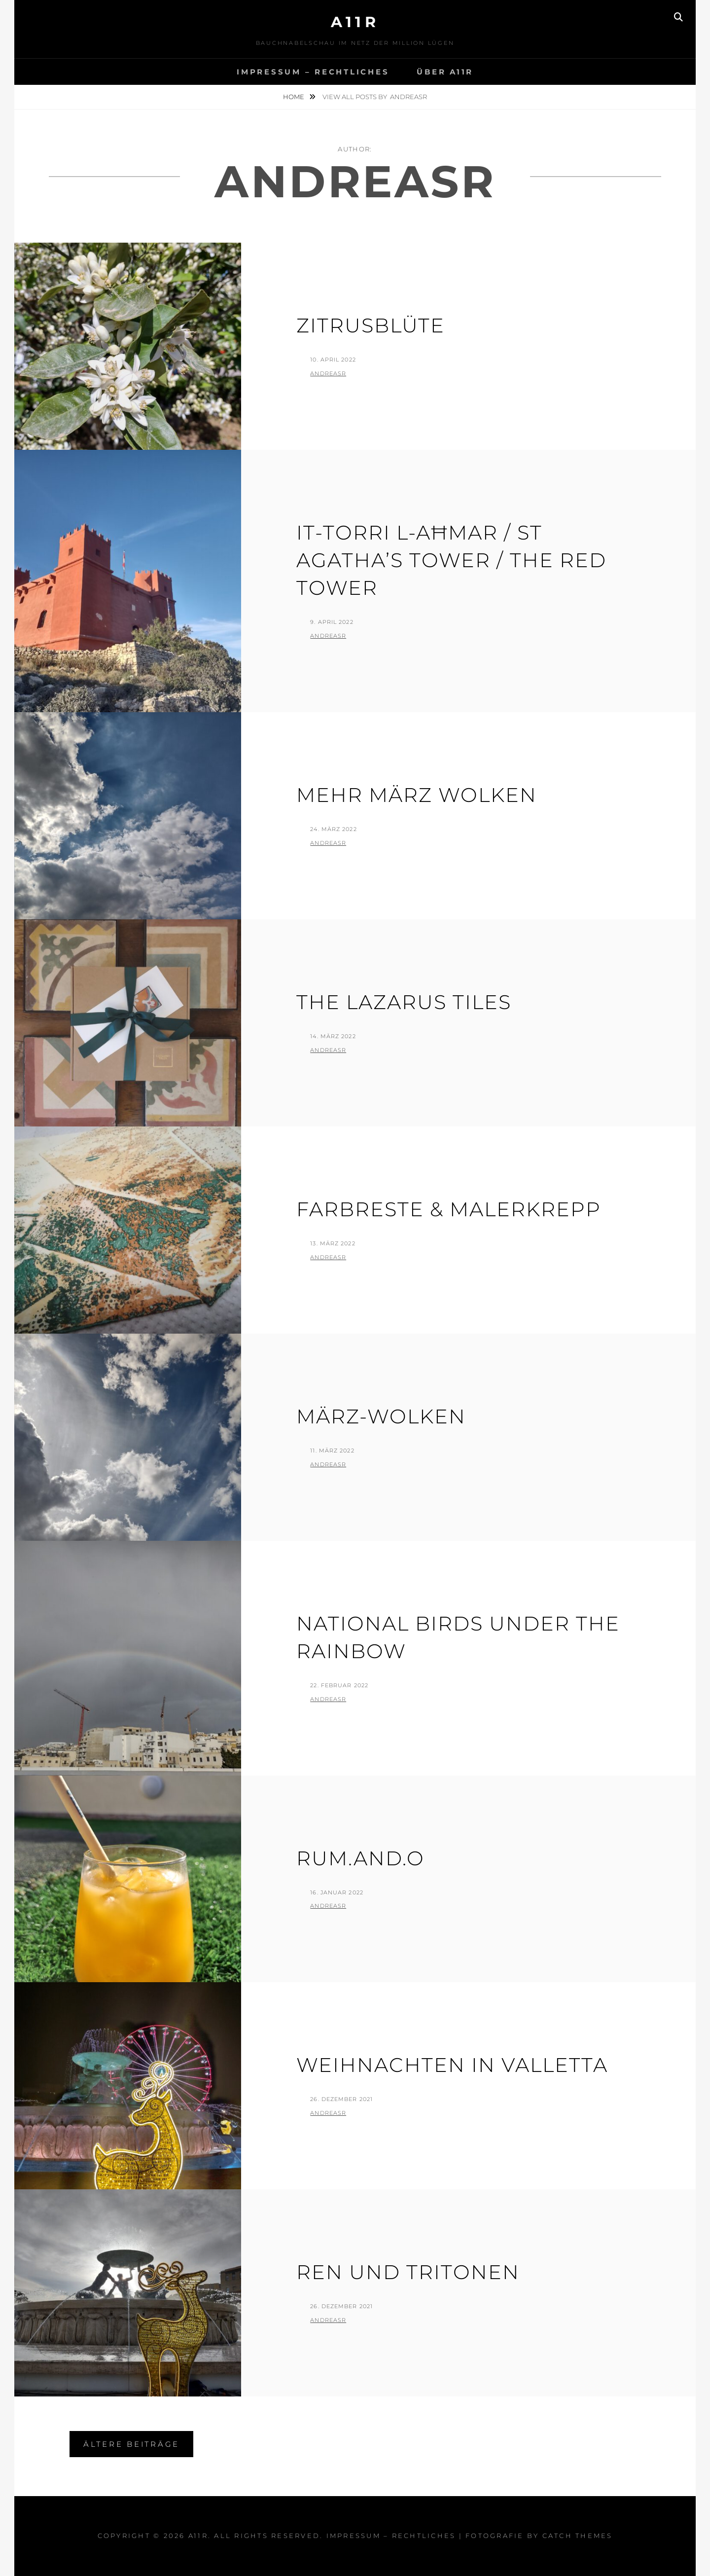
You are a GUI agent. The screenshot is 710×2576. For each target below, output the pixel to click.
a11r (355, 22)
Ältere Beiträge (131, 2444)
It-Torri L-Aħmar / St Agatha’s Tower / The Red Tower (451, 560)
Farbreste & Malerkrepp (448, 1209)
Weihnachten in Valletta (452, 2065)
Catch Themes (577, 2536)
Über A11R (445, 71)
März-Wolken (381, 1416)
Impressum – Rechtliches (313, 71)
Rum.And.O (360, 1858)
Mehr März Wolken (416, 795)
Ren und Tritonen (408, 2272)
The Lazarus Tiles (403, 1002)
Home (294, 97)
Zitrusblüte (370, 325)
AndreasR (328, 373)
